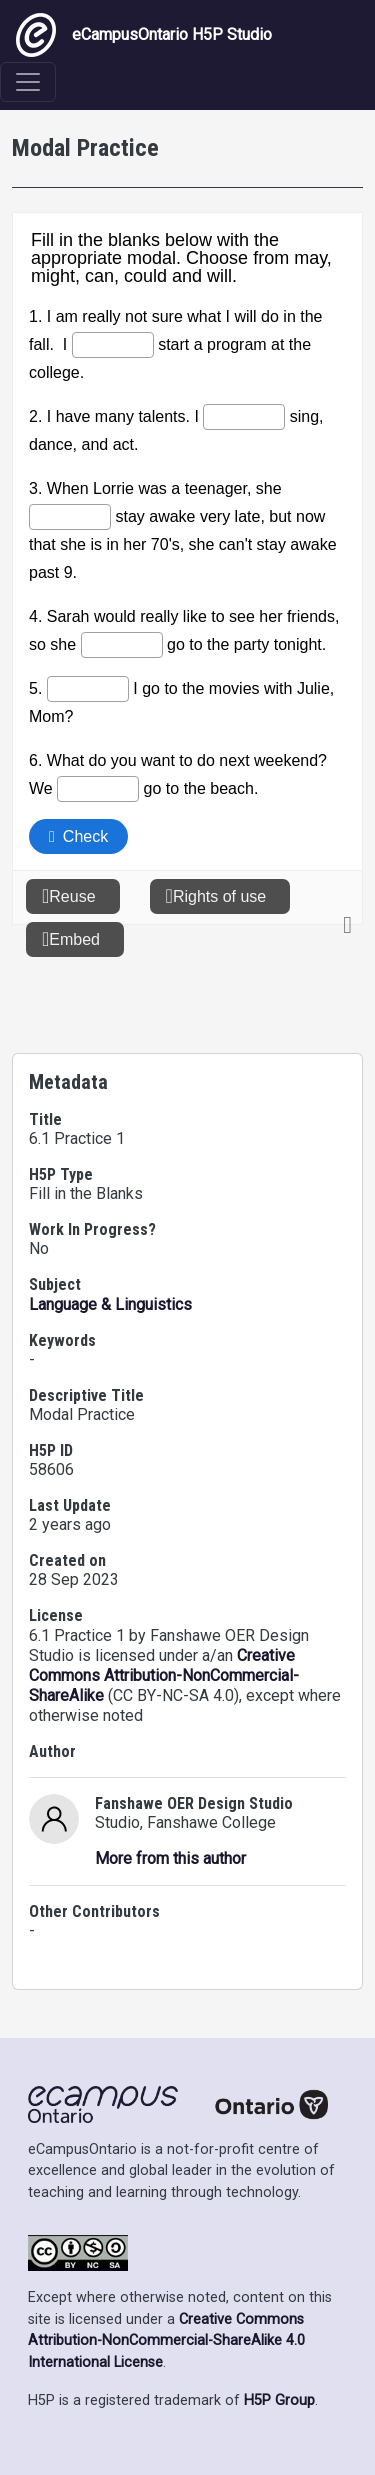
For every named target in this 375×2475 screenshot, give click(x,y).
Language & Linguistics (110, 1304)
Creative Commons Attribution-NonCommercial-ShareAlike (164, 1675)
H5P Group (279, 2400)
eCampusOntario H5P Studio (144, 35)
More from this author (170, 1858)
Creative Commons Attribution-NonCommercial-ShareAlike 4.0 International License (166, 2341)
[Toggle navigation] (28, 82)
